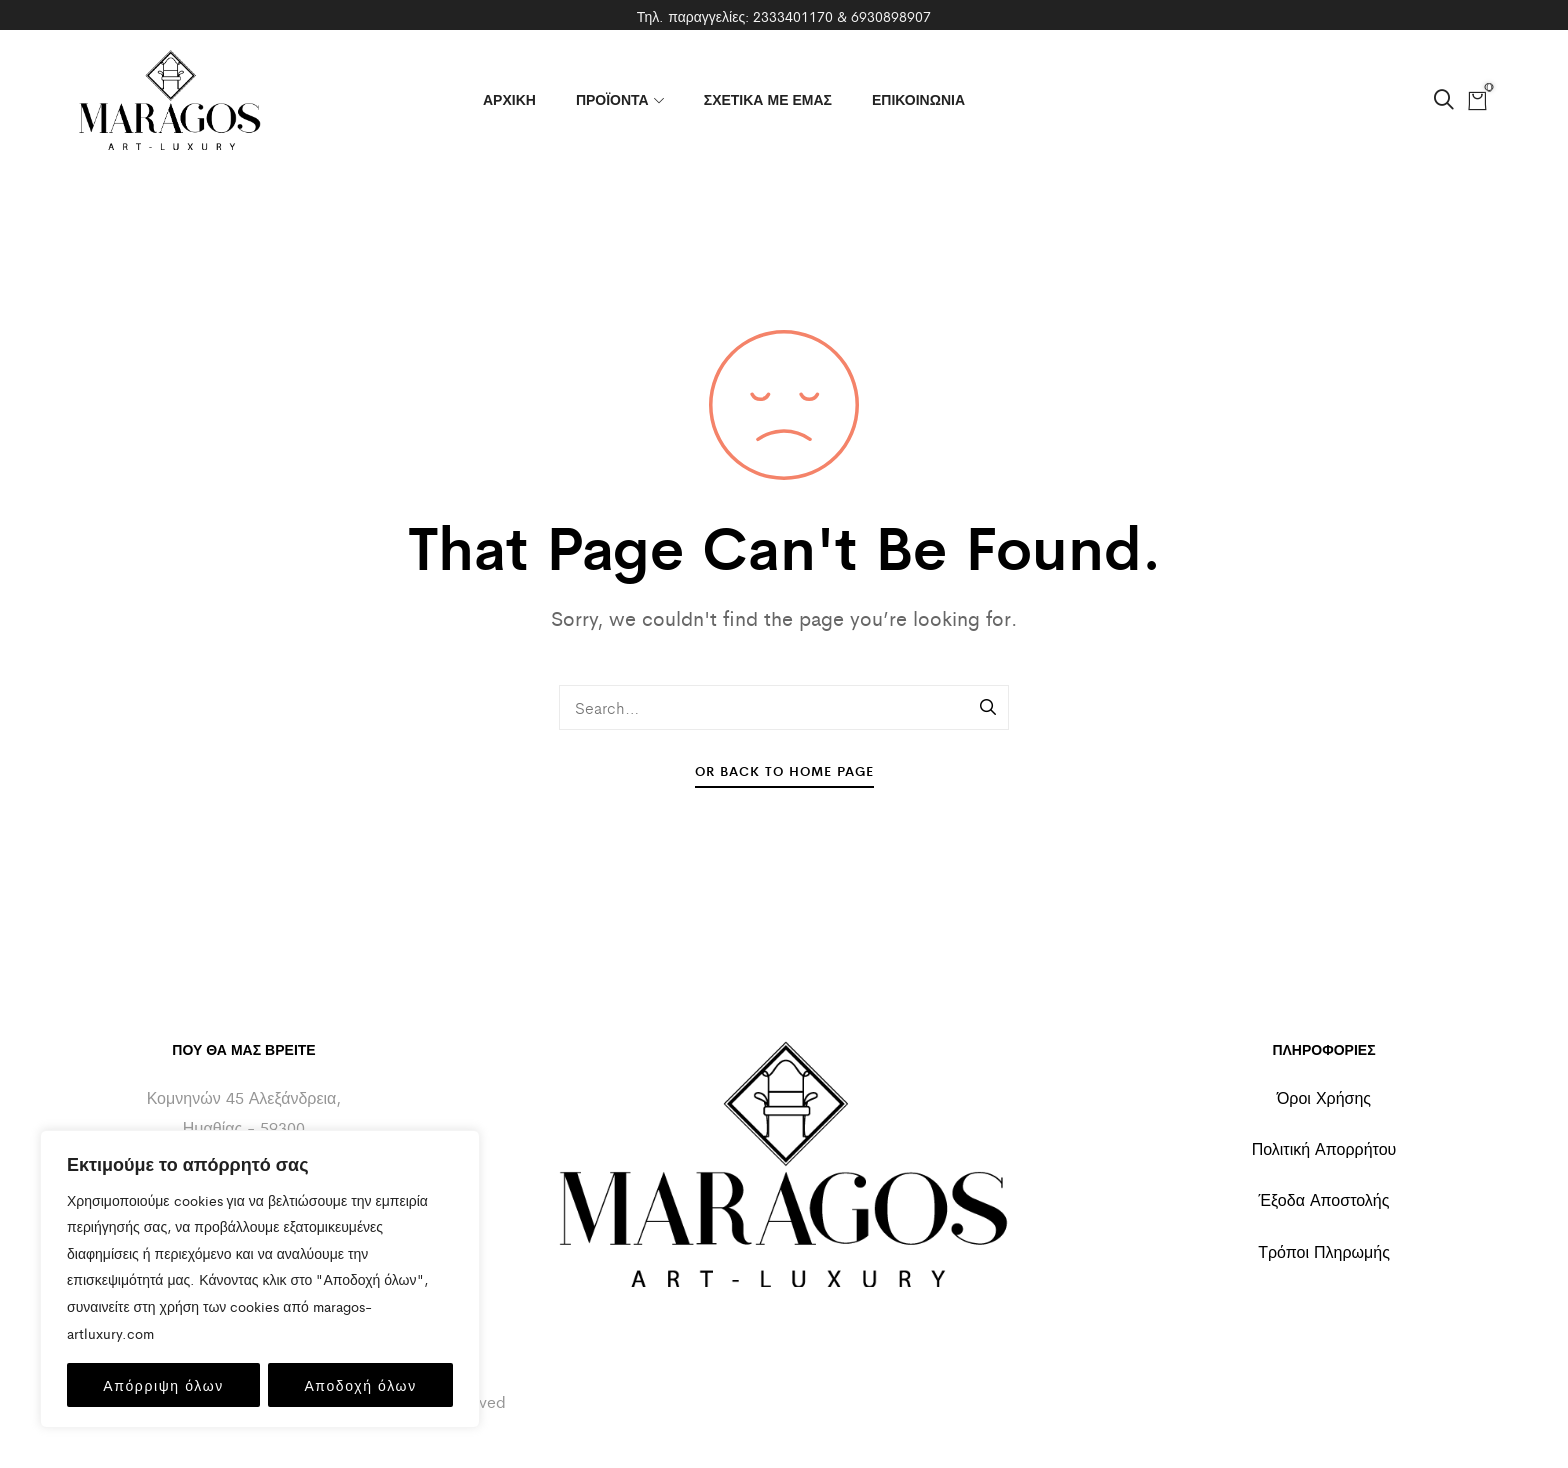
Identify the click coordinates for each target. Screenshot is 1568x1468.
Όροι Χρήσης (1324, 1097)
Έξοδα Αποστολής (1324, 1199)
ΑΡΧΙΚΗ (509, 99)
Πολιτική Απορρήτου (1324, 1148)
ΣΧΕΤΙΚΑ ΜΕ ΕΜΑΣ (768, 99)
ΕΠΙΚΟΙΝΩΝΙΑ (918, 99)
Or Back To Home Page (784, 770)
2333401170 (793, 16)
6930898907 (891, 16)
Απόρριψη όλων (163, 1385)
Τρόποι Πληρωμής (1324, 1251)
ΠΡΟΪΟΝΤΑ (620, 99)
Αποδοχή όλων (360, 1385)
